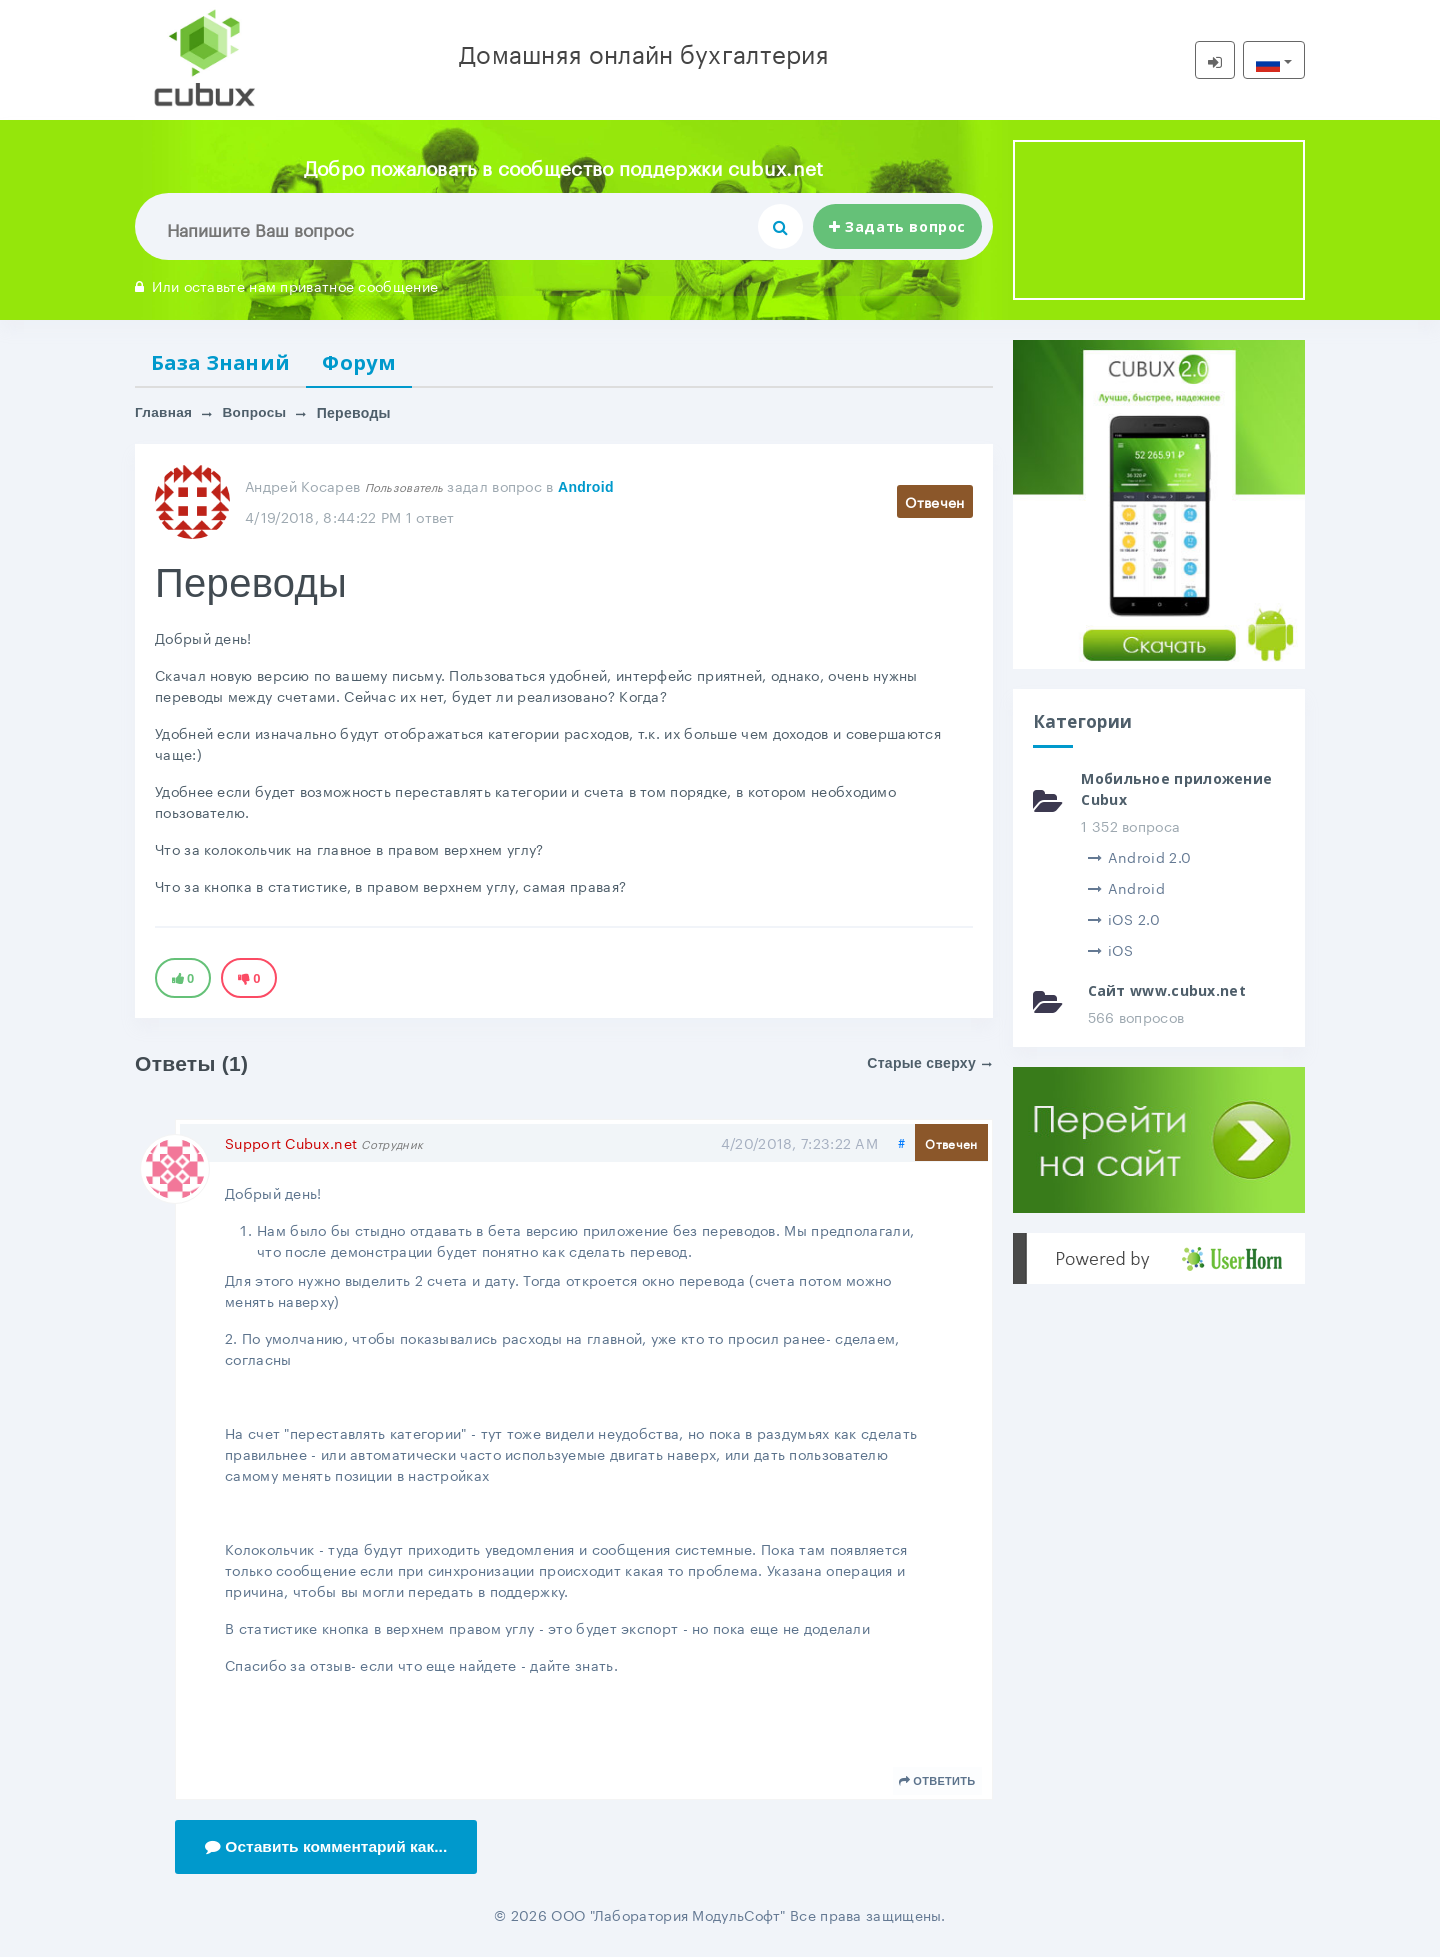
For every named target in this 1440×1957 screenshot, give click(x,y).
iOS (1111, 949)
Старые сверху (929, 1065)
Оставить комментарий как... (329, 1848)
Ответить (937, 1783)
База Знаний (224, 363)
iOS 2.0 (1124, 918)
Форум (368, 363)
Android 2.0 (1140, 856)
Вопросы (257, 415)
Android (586, 489)
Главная (164, 415)
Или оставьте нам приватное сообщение (286, 285)
